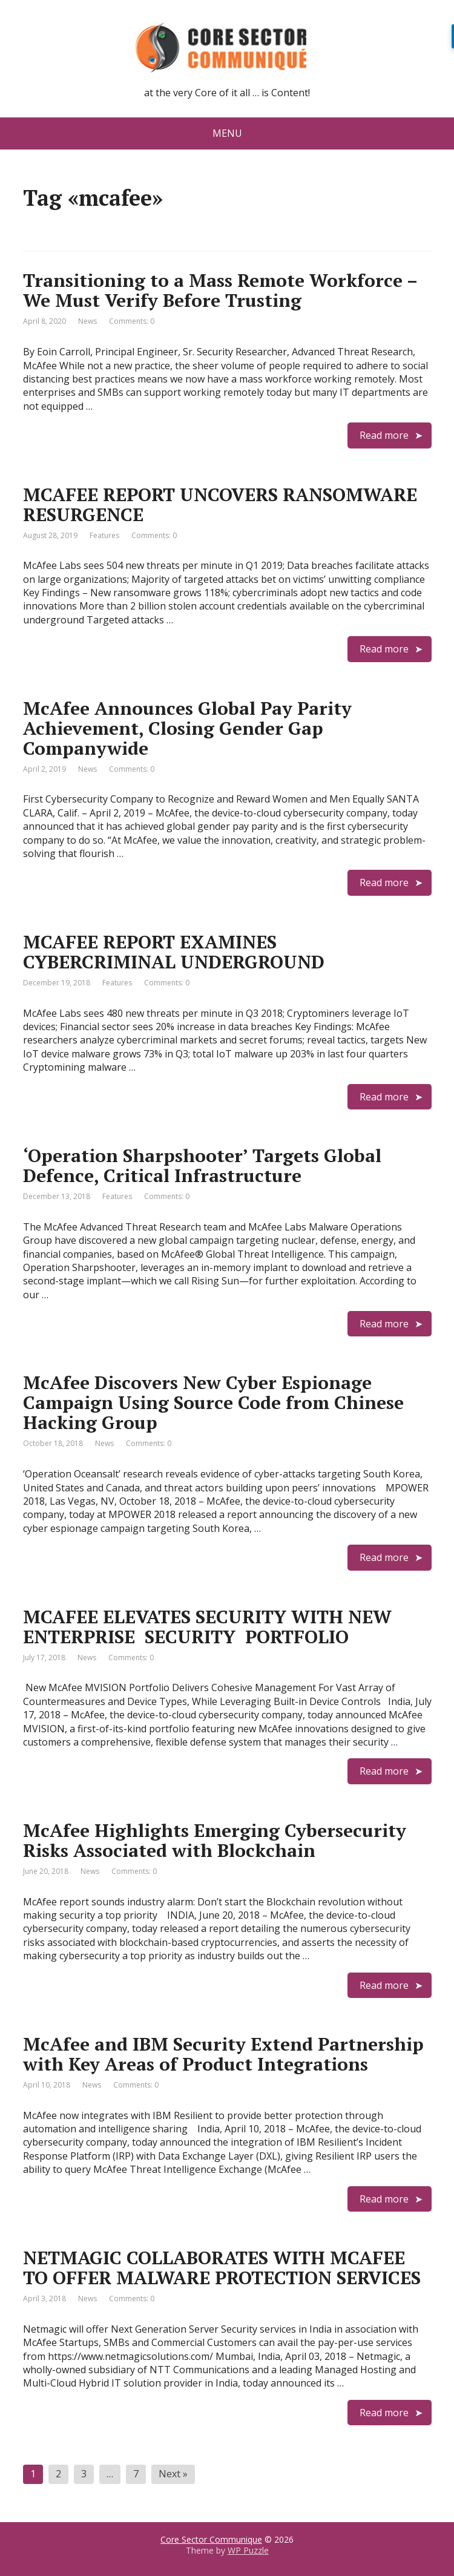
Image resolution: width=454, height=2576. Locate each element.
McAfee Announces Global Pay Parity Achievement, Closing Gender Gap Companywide (187, 728)
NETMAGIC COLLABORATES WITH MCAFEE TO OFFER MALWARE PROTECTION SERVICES (222, 2268)
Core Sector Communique (211, 2539)
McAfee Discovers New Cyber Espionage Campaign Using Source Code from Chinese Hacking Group (213, 1402)
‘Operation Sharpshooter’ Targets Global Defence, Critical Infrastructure (202, 1165)
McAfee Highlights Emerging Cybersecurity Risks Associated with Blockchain (214, 1840)
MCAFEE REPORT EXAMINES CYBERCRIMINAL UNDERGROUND (173, 952)
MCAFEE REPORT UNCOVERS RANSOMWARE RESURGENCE (220, 504)
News (87, 321)
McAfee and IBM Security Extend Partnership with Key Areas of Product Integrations (223, 2054)
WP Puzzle (248, 2550)
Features (104, 535)
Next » (173, 2473)
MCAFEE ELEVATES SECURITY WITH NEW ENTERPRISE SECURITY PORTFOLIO (207, 1627)
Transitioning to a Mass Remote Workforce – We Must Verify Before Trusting (220, 290)
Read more (384, 435)
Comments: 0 (131, 321)
